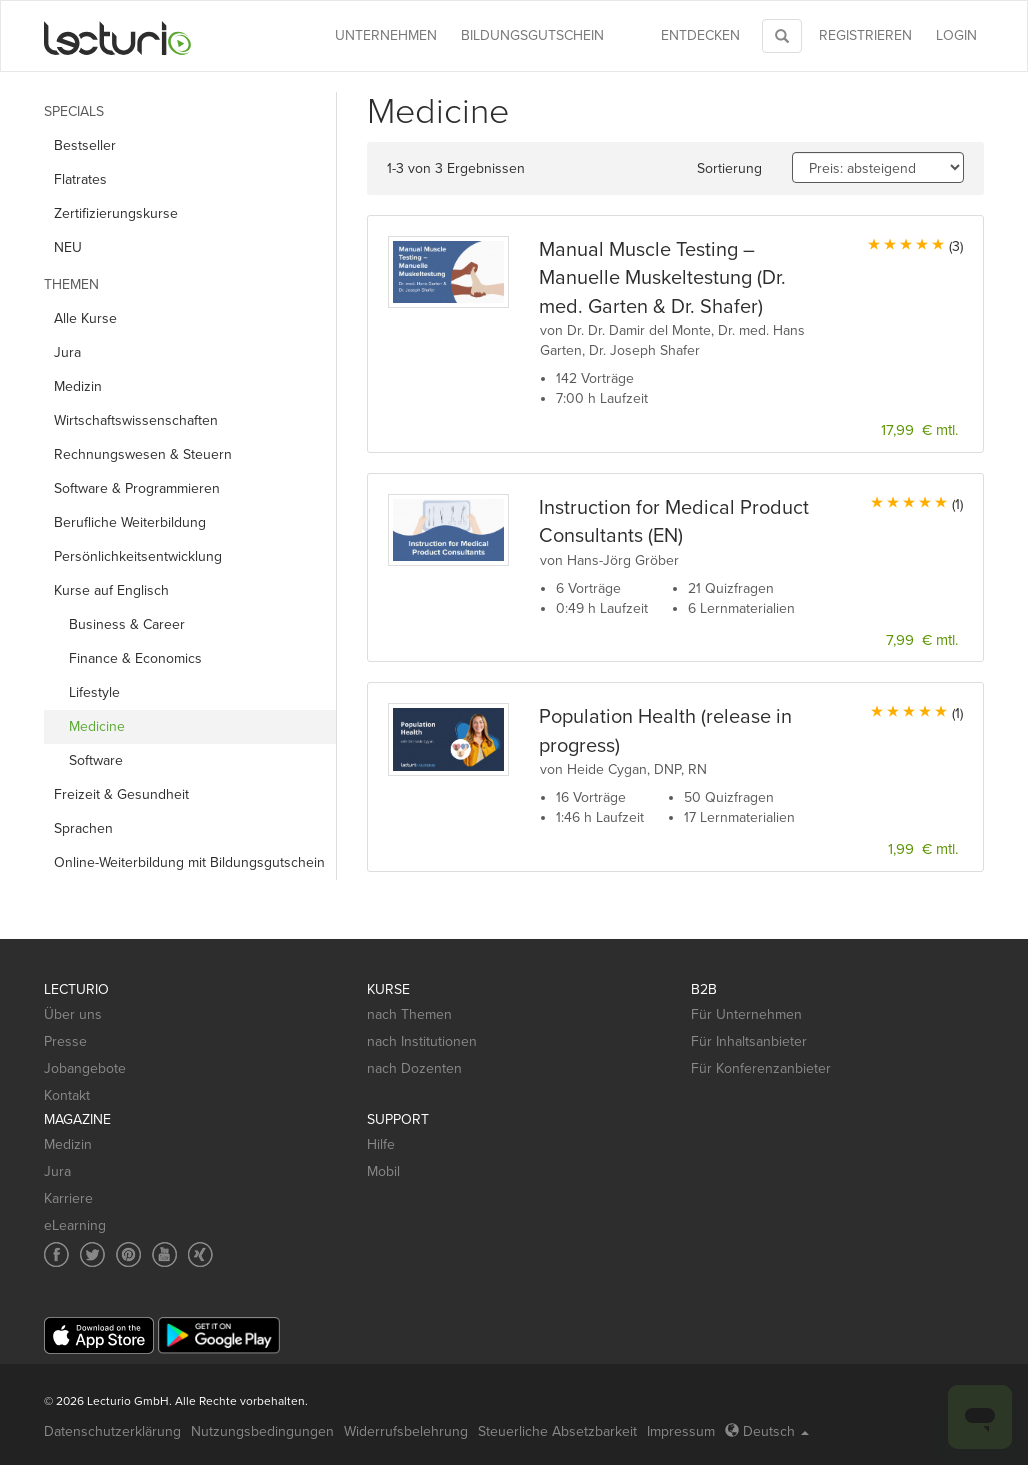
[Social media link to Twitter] (92, 1254)
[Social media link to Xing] (200, 1254)
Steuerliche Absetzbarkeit (557, 1431)
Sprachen (83, 828)
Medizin (78, 386)
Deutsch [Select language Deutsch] (767, 1431)
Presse (65, 1041)
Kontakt (67, 1095)
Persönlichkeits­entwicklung (138, 556)
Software (96, 760)
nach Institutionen (422, 1041)
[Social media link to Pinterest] (128, 1254)
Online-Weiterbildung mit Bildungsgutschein (189, 862)
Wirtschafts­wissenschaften (136, 420)
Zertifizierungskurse (116, 213)
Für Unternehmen (746, 1014)
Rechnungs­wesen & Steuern (143, 454)
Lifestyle (94, 692)
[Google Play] (219, 1335)
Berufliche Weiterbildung (130, 522)
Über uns (73, 1014)
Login (956, 35)
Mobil (383, 1171)
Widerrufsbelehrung (406, 1431)
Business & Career (127, 624)
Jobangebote (85, 1068)
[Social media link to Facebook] (56, 1254)
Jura (67, 352)
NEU (68, 247)
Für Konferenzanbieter (761, 1068)
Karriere (68, 1198)
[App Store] (99, 1335)
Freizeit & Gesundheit (121, 794)
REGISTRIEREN (865, 35)
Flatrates (80, 179)
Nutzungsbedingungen (262, 1431)
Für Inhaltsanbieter (749, 1041)
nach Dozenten (414, 1068)
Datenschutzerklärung (112, 1431)
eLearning (75, 1225)
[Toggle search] (782, 36)
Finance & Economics (135, 658)
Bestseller (85, 145)
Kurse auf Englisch (111, 590)
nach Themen (409, 1014)
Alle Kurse (85, 318)
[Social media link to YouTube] (164, 1254)
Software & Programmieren (137, 488)
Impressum (681, 1431)
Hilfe (381, 1144)
